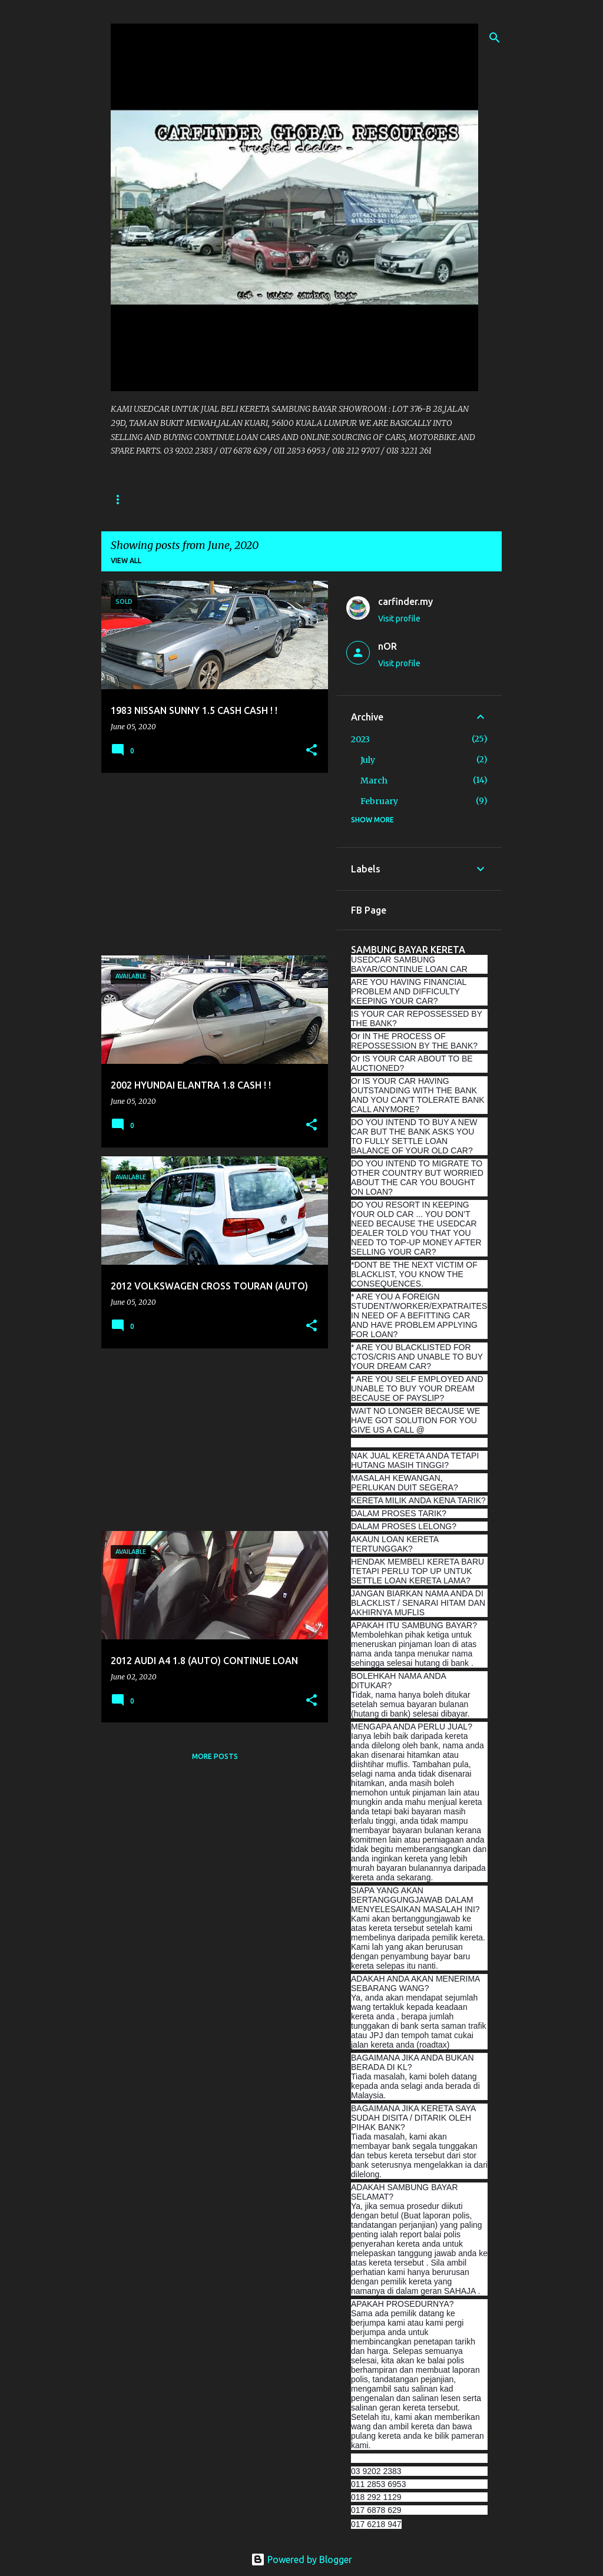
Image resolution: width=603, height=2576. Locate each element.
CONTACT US (182, 499)
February (379, 801)
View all (126, 560)
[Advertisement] (210, 864)
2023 (360, 739)
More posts (215, 1756)
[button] (311, 751)
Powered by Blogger (301, 2559)
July (367, 760)
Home (122, 499)
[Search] (495, 38)
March (373, 780)
